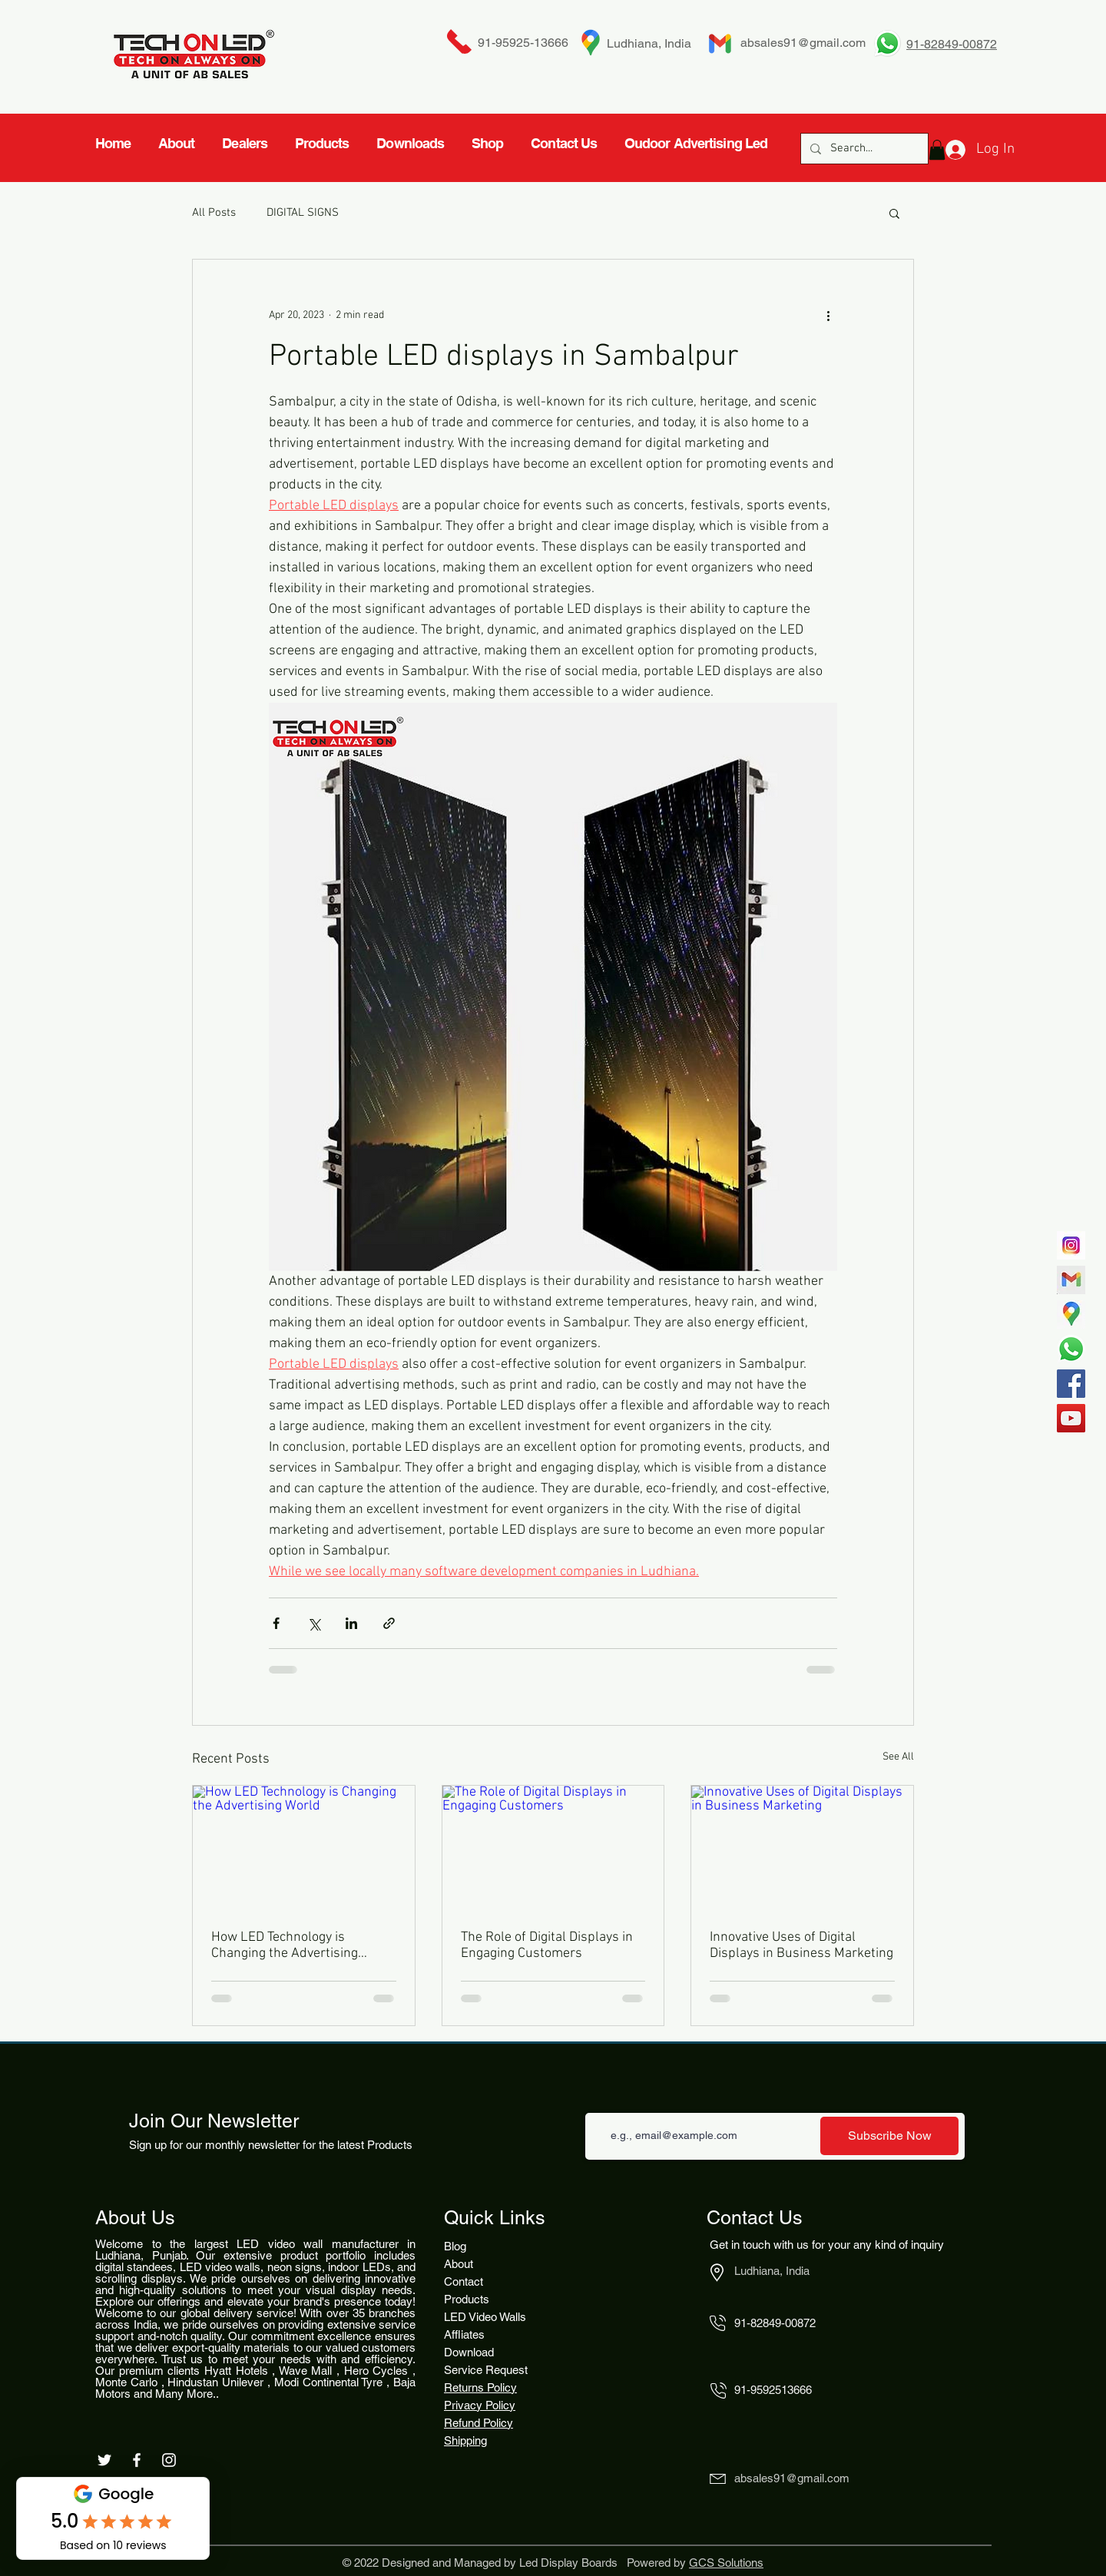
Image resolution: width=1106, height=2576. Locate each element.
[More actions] (828, 315)
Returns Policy (480, 2387)
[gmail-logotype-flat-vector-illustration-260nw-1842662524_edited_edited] (1071, 1280)
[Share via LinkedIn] (351, 1623)
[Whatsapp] (1071, 1349)
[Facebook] (1071, 1383)
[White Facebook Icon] (136, 2460)
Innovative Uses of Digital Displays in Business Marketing (801, 1945)
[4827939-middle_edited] (1071, 1314)
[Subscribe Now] (889, 2136)
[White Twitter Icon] (104, 2460)
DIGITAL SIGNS (303, 213)
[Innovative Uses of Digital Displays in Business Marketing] (802, 1848)
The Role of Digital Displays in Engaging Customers (547, 1945)
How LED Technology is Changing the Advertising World (284, 1945)
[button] (894, 213)
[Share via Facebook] (276, 1623)
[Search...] (863, 149)
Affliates (464, 2334)
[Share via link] (389, 1623)
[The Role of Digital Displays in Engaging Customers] (553, 1848)
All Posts (214, 213)
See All (898, 1756)
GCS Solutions (726, 2562)
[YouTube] (1071, 1418)
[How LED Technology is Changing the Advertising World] (304, 1848)
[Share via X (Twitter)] (313, 1623)
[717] (1071, 1245)
